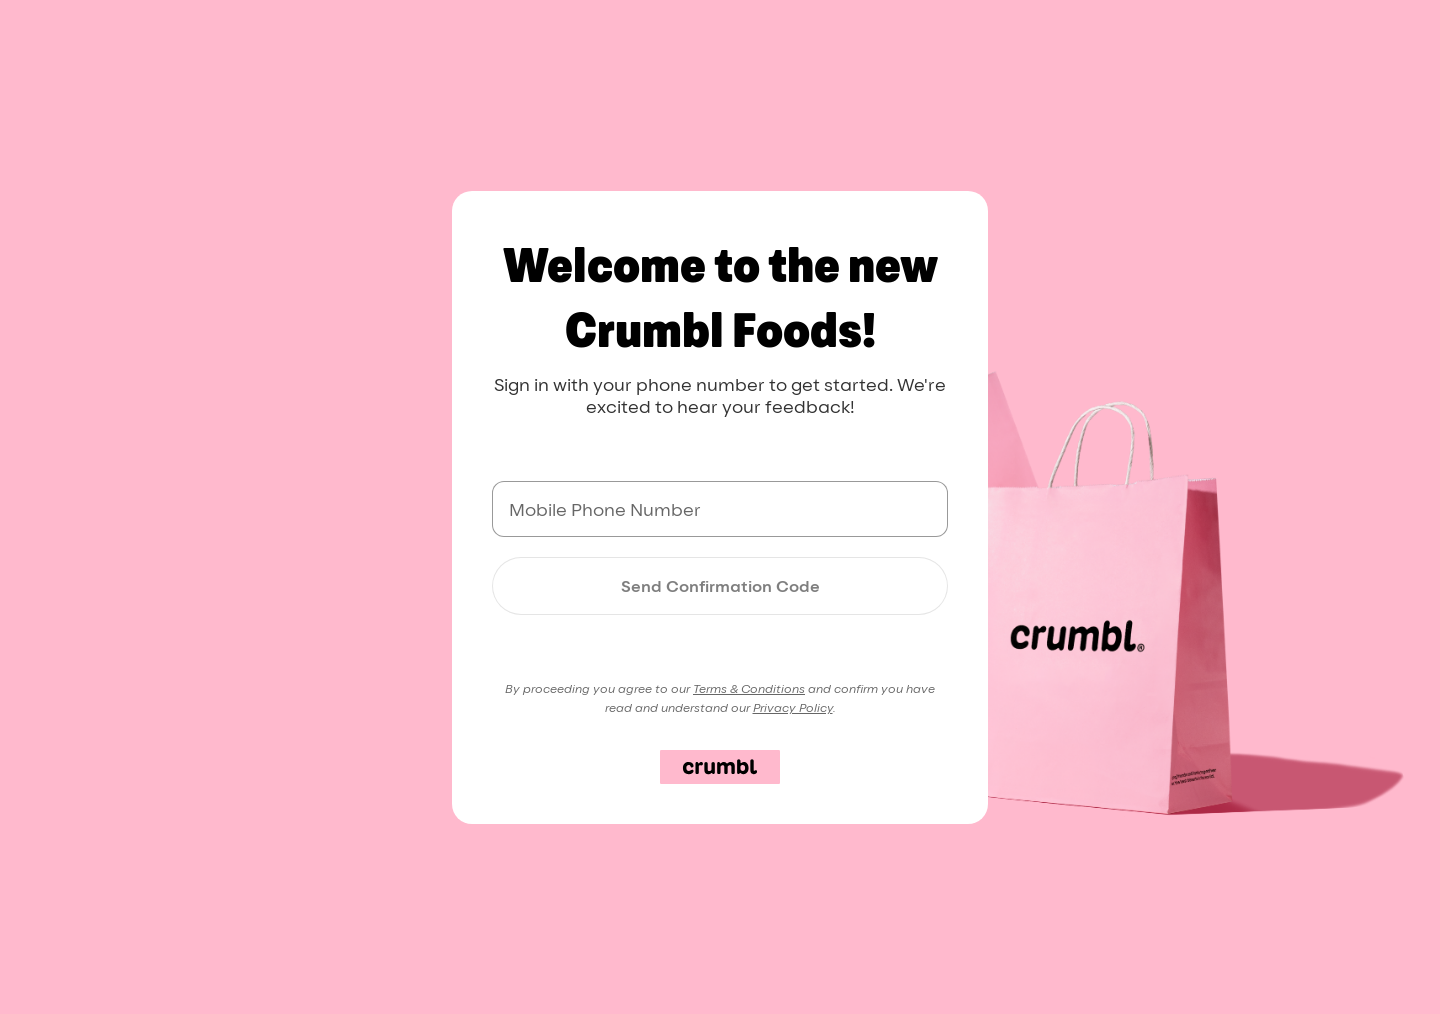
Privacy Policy (793, 707)
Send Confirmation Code (720, 586)
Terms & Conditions (749, 688)
